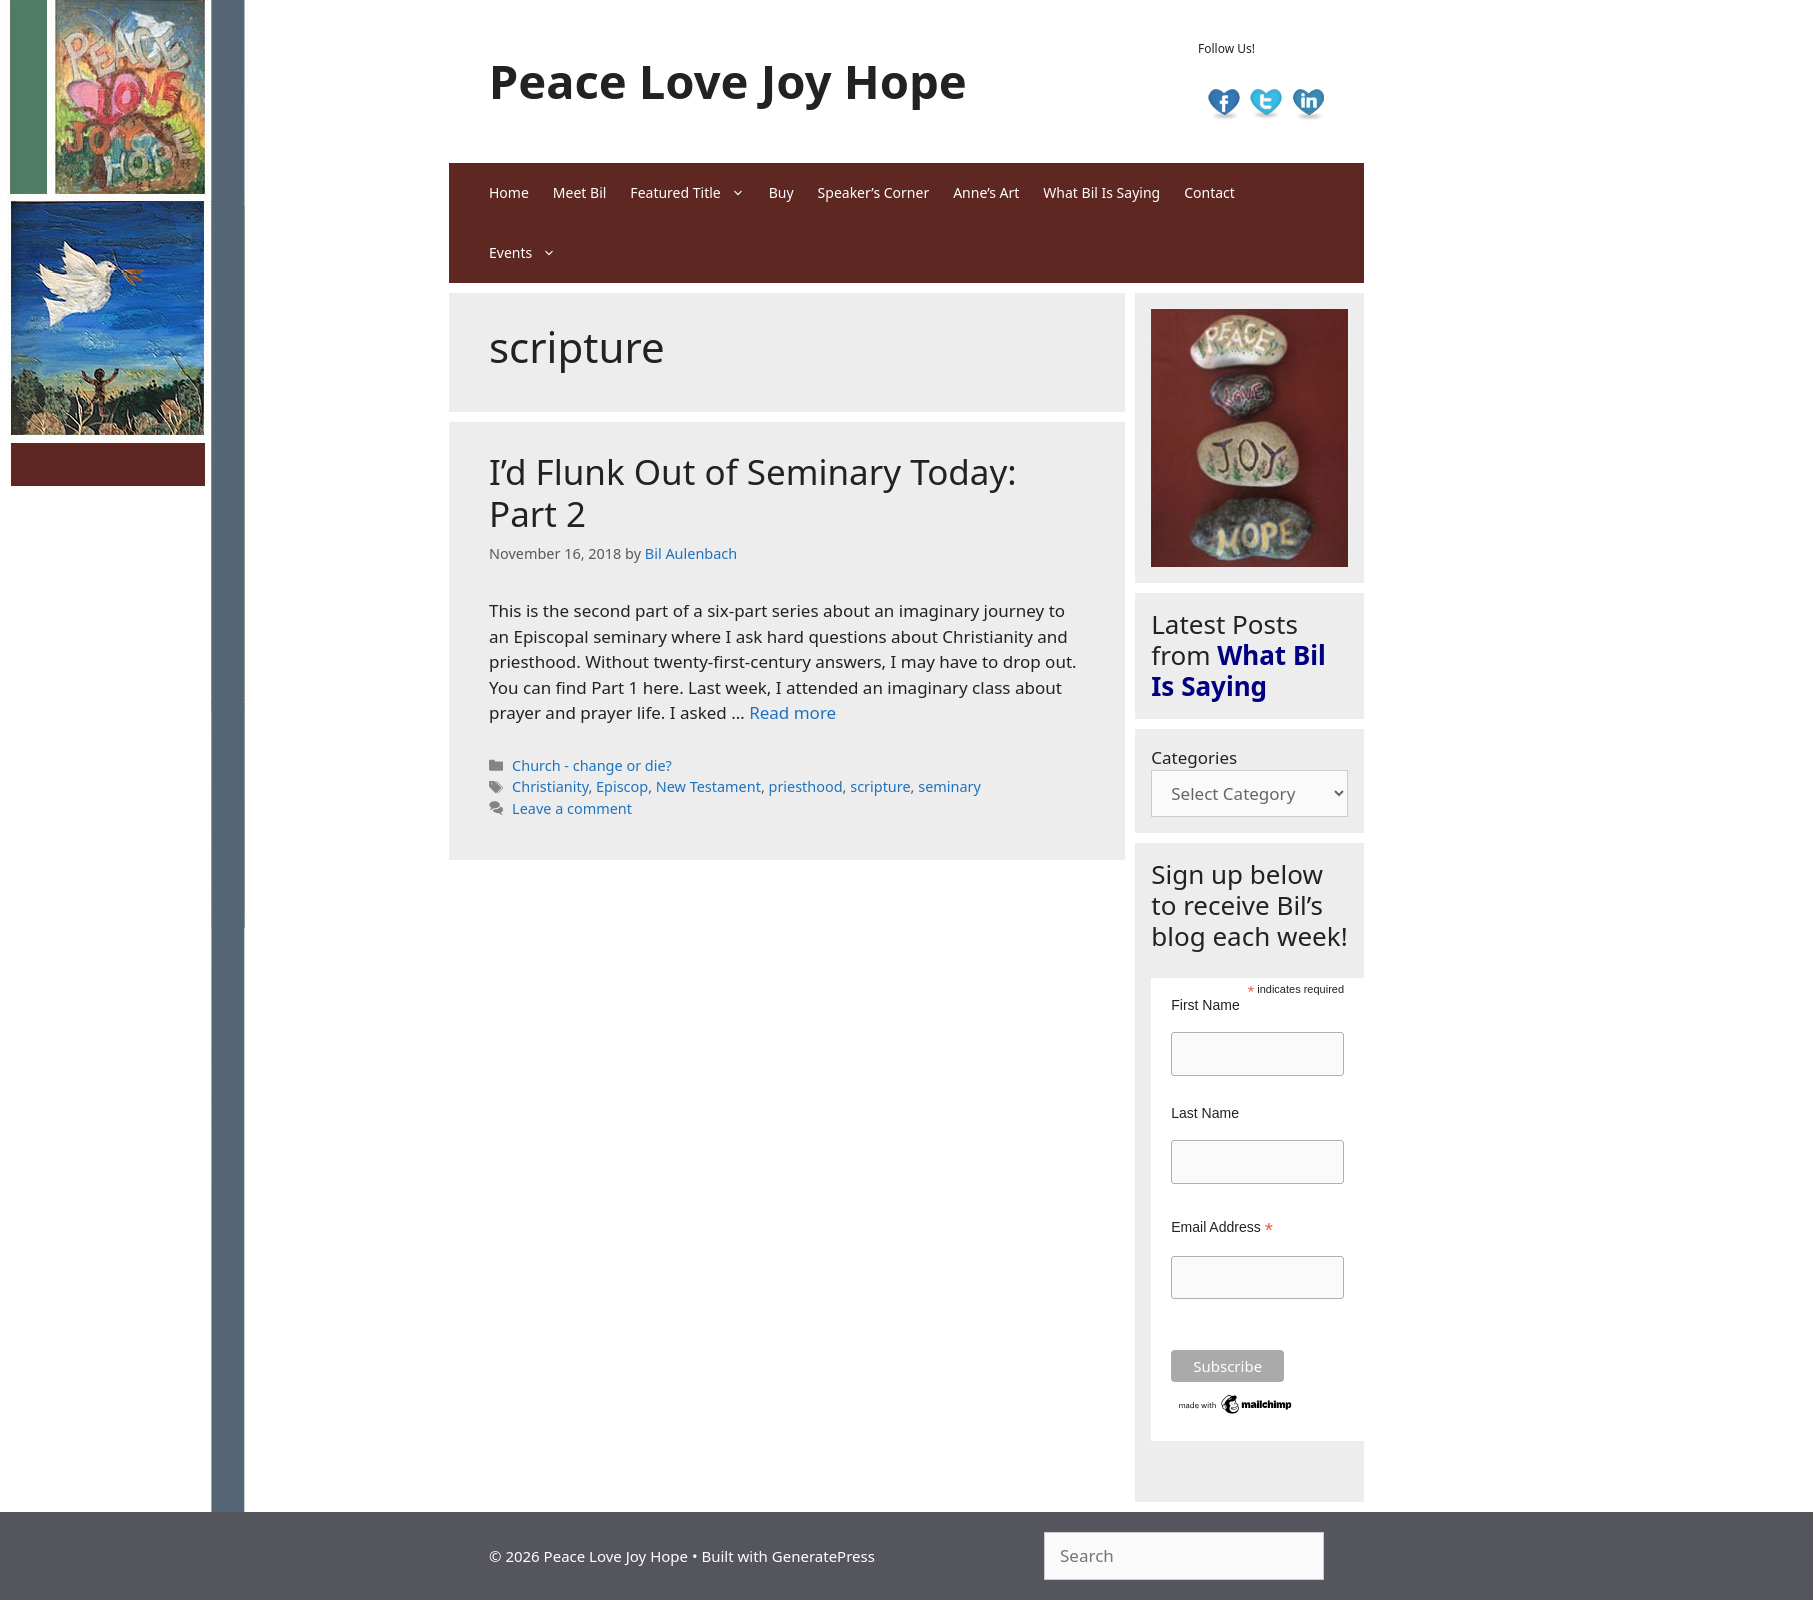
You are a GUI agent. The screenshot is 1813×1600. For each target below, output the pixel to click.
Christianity (550, 786)
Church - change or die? (592, 765)
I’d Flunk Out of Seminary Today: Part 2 (753, 492)
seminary (949, 786)
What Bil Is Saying (1101, 192)
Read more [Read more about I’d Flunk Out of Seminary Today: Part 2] (792, 712)
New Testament (708, 786)
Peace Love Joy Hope (728, 81)
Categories (1194, 757)
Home (509, 192)
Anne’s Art (986, 192)
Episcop (622, 786)
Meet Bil (580, 192)
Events (528, 253)
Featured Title (693, 193)
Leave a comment (572, 808)
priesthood (806, 786)
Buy (781, 192)
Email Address (1222, 1227)
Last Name (1205, 1113)
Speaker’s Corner (874, 192)
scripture (880, 786)
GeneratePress (823, 1556)
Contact (1209, 192)
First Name (1205, 1005)
